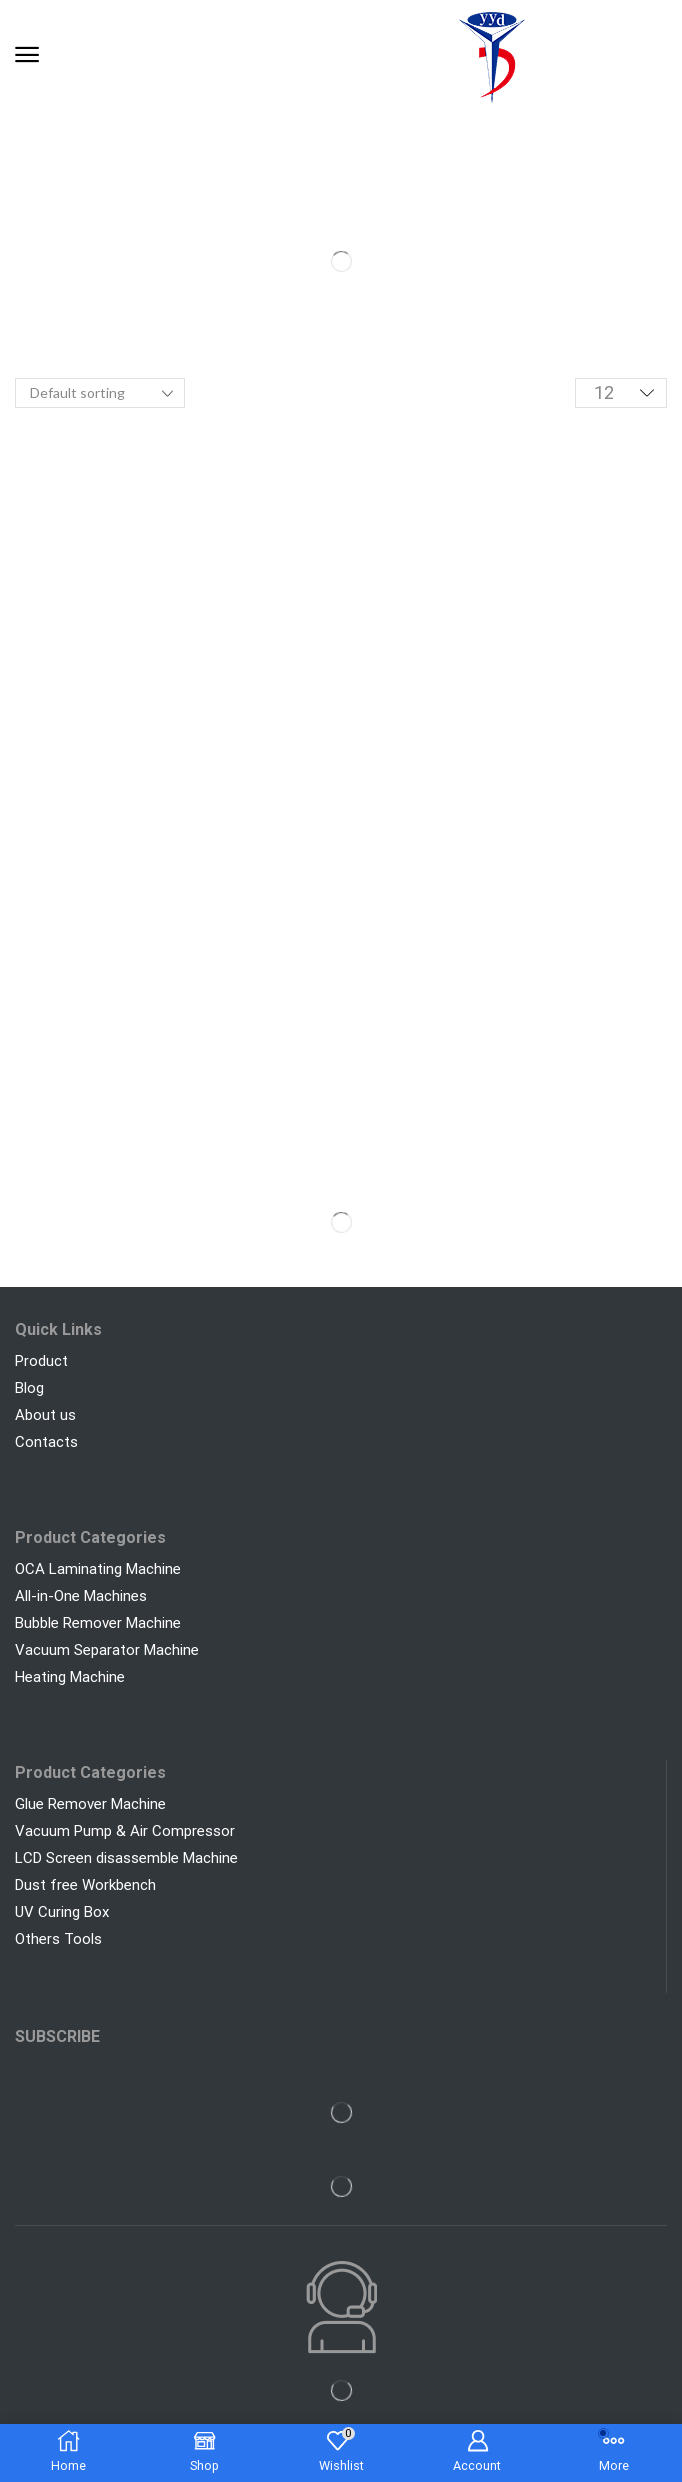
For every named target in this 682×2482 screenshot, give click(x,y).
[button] (27, 55)
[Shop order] (100, 393)
